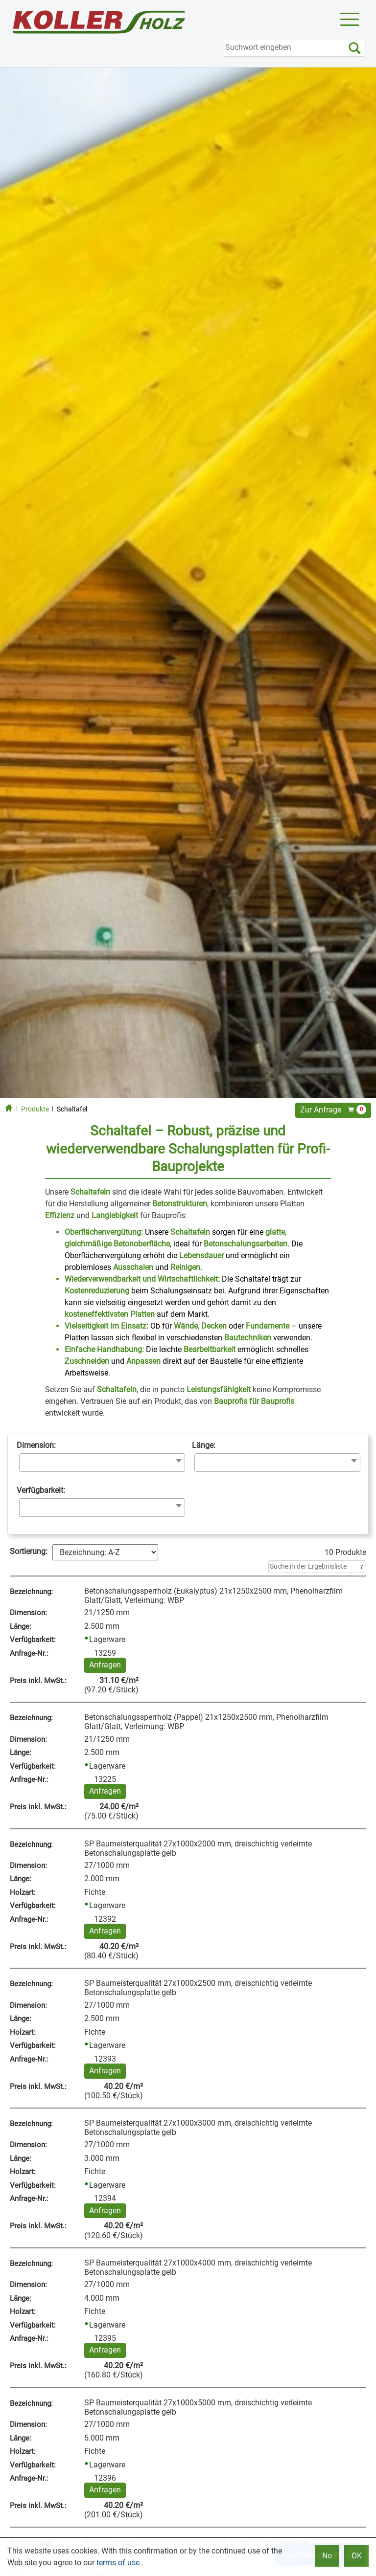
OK (357, 2555)
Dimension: (36, 1445)
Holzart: (23, 1892)
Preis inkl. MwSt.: (38, 1680)
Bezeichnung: (31, 1591)
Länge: (203, 1445)
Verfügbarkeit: (41, 1490)
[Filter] (317, 1566)
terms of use (118, 2562)
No (327, 2555)
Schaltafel (72, 1109)
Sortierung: (28, 1551)
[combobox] (102, 1462)
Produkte (35, 1109)
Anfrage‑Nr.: (29, 1653)
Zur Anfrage (333, 1109)
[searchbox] (25, 1462)
